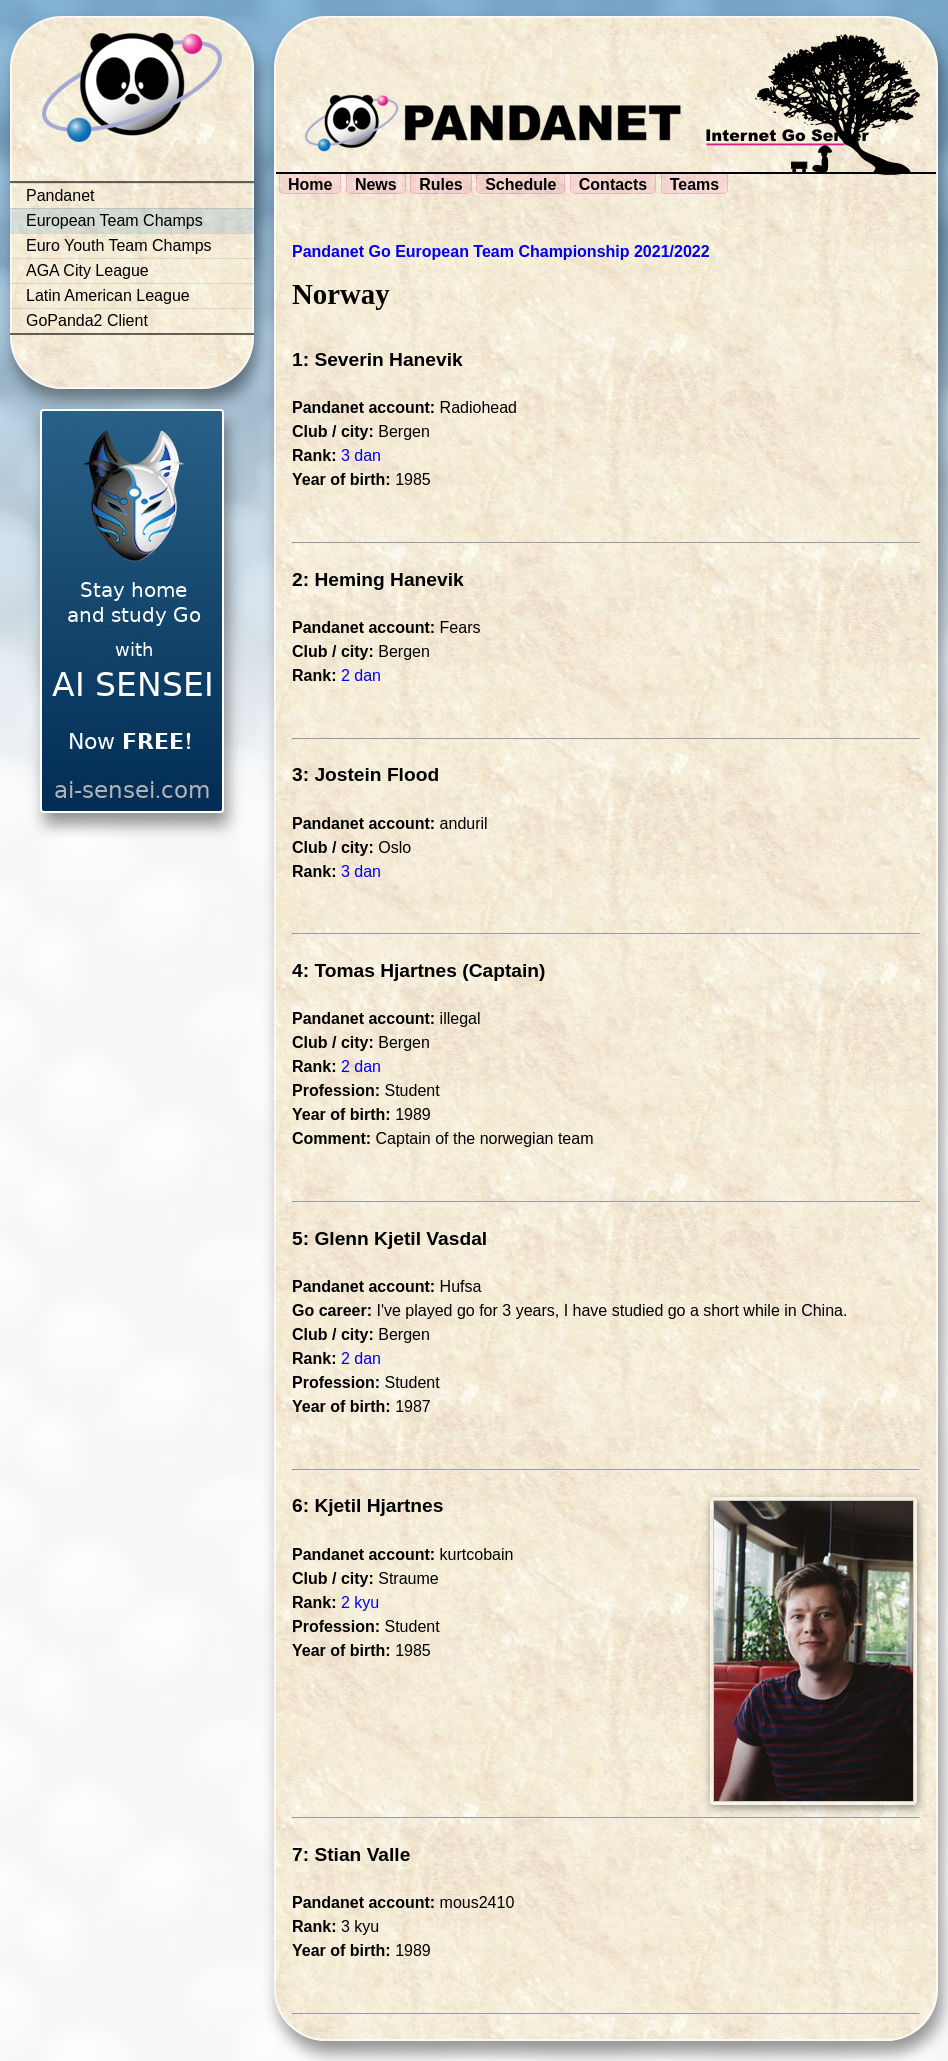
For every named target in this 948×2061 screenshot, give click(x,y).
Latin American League (108, 295)
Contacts (613, 184)
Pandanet (60, 195)
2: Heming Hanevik (378, 579)
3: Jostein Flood (365, 774)
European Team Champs (114, 220)
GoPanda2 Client (87, 320)
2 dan (361, 675)
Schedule (520, 184)
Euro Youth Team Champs (119, 245)
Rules (441, 184)
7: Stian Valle (351, 1854)
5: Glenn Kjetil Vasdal (389, 1238)
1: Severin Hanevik (377, 359)
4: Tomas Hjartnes (374, 970)
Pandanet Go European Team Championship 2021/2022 (501, 251)
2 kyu (360, 1602)
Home (310, 184)
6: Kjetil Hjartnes (367, 1505)
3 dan (361, 455)
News (376, 184)
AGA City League (87, 270)
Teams (695, 184)
